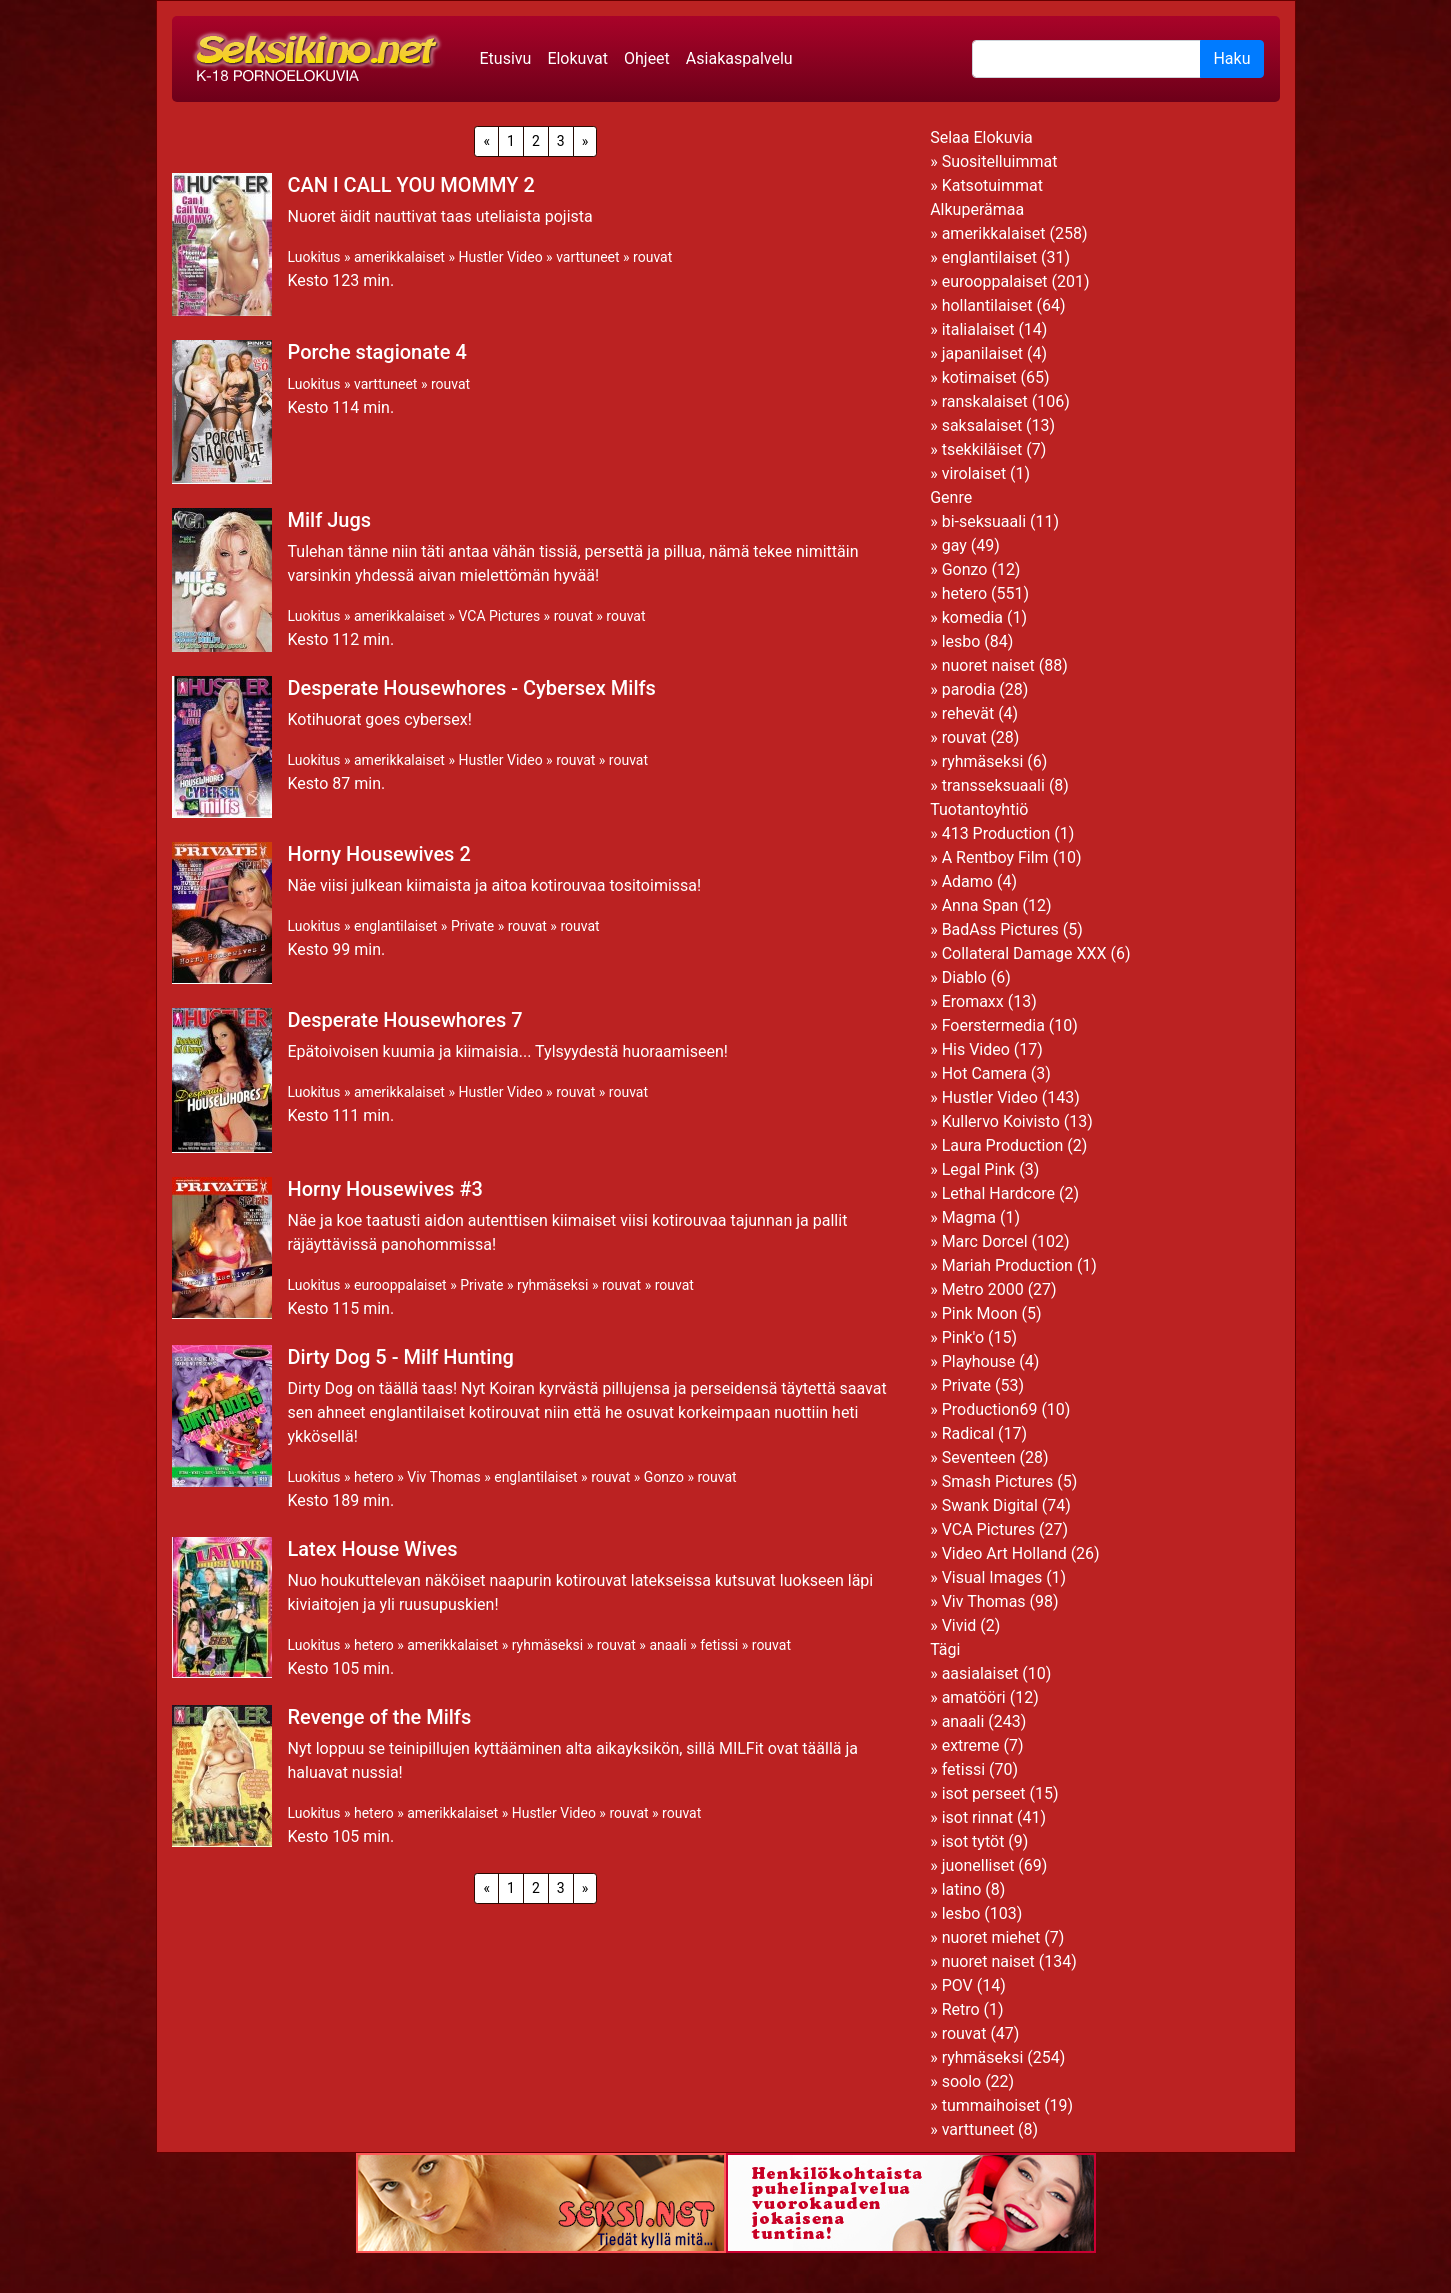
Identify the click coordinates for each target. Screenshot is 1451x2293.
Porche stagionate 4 (377, 352)
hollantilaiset (987, 305)
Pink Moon (980, 1313)
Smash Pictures (998, 1481)
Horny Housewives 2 (379, 854)
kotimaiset (979, 377)
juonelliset (978, 1865)
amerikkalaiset (399, 257)
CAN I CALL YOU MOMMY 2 (411, 185)
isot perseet (984, 1793)
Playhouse (979, 1361)
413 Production (996, 833)
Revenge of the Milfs (380, 1717)
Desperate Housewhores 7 (405, 1020)
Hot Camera (984, 1073)
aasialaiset (980, 1673)
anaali (667, 1645)
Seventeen (979, 1457)
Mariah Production (1007, 1265)
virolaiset (974, 473)
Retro (961, 2009)
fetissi (719, 1645)
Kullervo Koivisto (1001, 1121)
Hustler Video (500, 257)
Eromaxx (973, 1001)
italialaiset (978, 329)
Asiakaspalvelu (739, 58)
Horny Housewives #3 (385, 1189)
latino (962, 1889)
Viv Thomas (443, 1477)
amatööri (974, 1697)
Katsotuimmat (992, 185)
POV (957, 1985)
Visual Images (992, 1577)
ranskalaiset (985, 401)
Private (472, 926)
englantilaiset (395, 926)
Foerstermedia (993, 1025)
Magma (969, 1217)
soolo (962, 2081)
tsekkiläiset (982, 449)
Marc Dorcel (985, 1241)
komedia (972, 617)
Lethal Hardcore (998, 1193)
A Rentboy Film (995, 857)
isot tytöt (973, 1841)
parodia (969, 689)
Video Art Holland (1004, 1553)
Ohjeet (647, 58)
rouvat (652, 257)
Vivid (959, 1625)
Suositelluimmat (1000, 161)
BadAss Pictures (1000, 929)
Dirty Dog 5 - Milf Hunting (401, 1357)
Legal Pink (979, 1169)
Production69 (990, 1409)
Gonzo (664, 1477)
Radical (968, 1433)
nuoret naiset (988, 665)
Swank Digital (990, 1505)
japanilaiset (982, 353)
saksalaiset (982, 425)
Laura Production (1003, 1145)
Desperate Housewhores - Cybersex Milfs (472, 688)
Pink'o (963, 1337)
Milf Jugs (330, 520)
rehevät (968, 713)
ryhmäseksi (552, 1285)
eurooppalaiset (400, 1285)
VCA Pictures (499, 616)
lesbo (961, 641)
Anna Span (980, 905)
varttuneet (587, 257)
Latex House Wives (373, 1549)
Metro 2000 (983, 1289)
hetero (374, 1477)
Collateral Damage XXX (1024, 953)
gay (954, 545)
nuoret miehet (991, 1937)
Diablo (964, 977)
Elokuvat (577, 58)
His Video (976, 1049)
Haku (1231, 58)
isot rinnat (977, 1817)
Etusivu (506, 58)
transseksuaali (993, 785)
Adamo (967, 881)
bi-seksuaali (984, 521)
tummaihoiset (991, 2105)
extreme (971, 1745)
